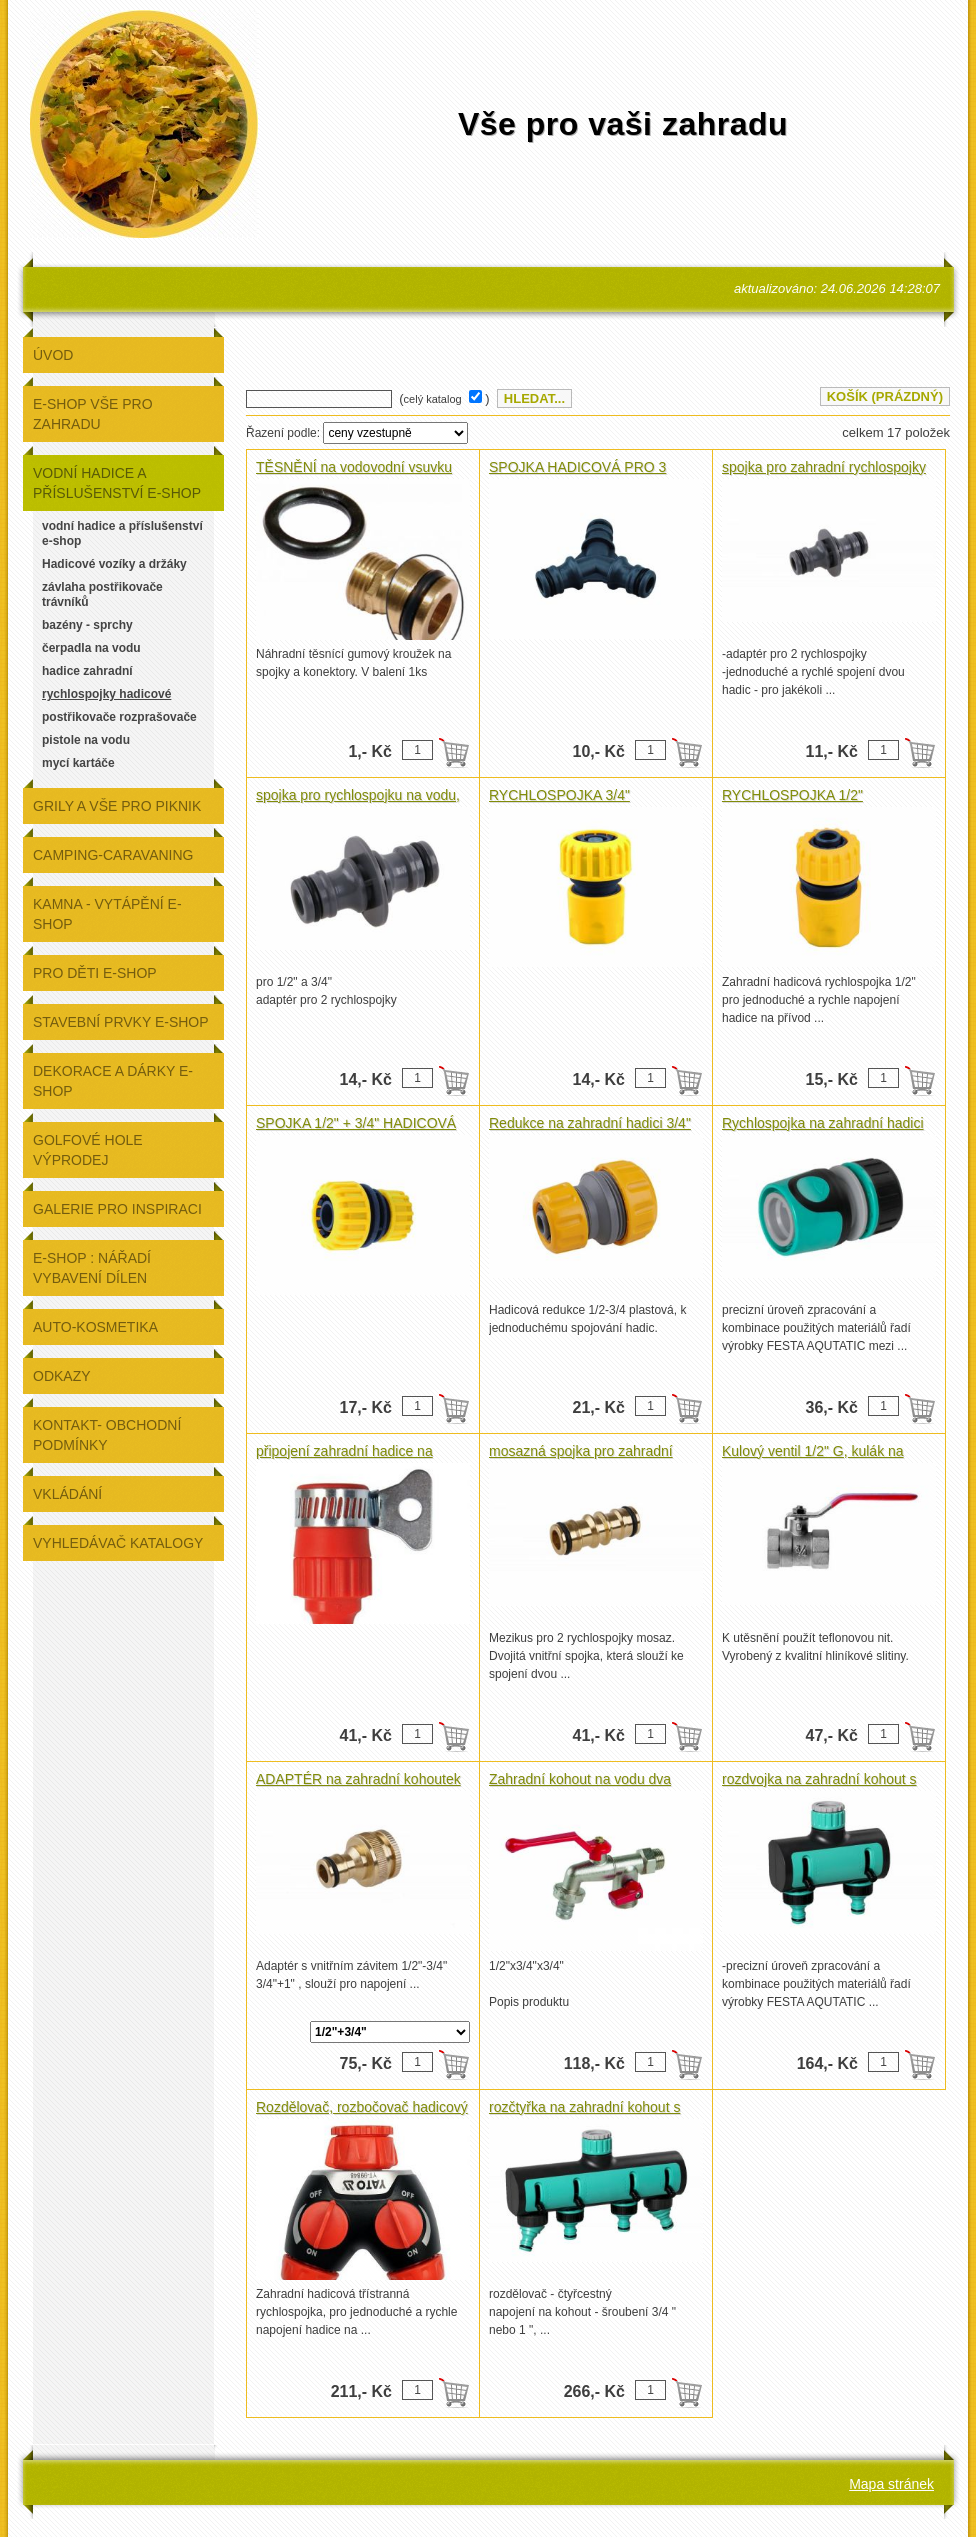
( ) (446, 398)
